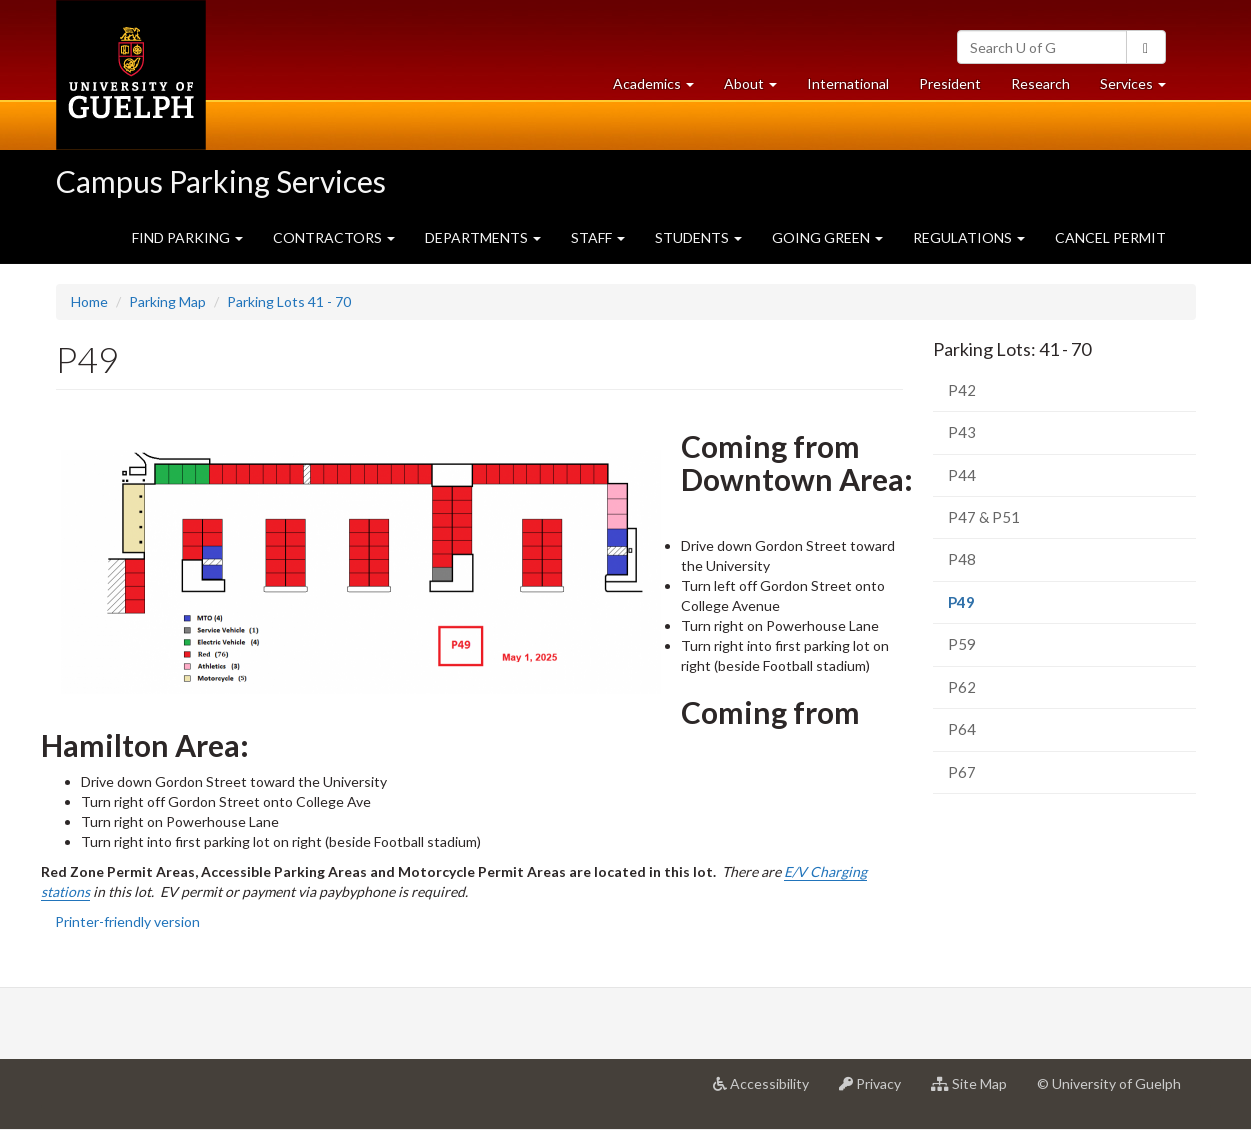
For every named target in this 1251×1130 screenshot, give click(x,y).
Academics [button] (661, 88)
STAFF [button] (598, 237)
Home (89, 301)
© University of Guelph (1109, 1083)
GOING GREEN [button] (827, 237)
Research (1048, 88)
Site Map (976, 1091)
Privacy (877, 1091)
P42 (962, 390)
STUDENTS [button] (698, 237)
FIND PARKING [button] (187, 237)
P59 (962, 644)
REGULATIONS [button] (969, 237)
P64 (962, 729)
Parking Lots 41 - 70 (289, 301)
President (950, 83)
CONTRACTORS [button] (334, 237)
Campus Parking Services (221, 181)
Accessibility (768, 1091)
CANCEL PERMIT (1110, 237)
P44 (962, 475)
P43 (962, 432)
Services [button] (1140, 88)
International (848, 83)
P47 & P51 (984, 517)
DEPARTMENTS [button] (483, 237)
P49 (990, 607)
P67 (962, 772)
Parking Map (167, 301)
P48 (962, 559)
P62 (962, 687)
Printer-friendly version (127, 921)
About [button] (758, 88)
